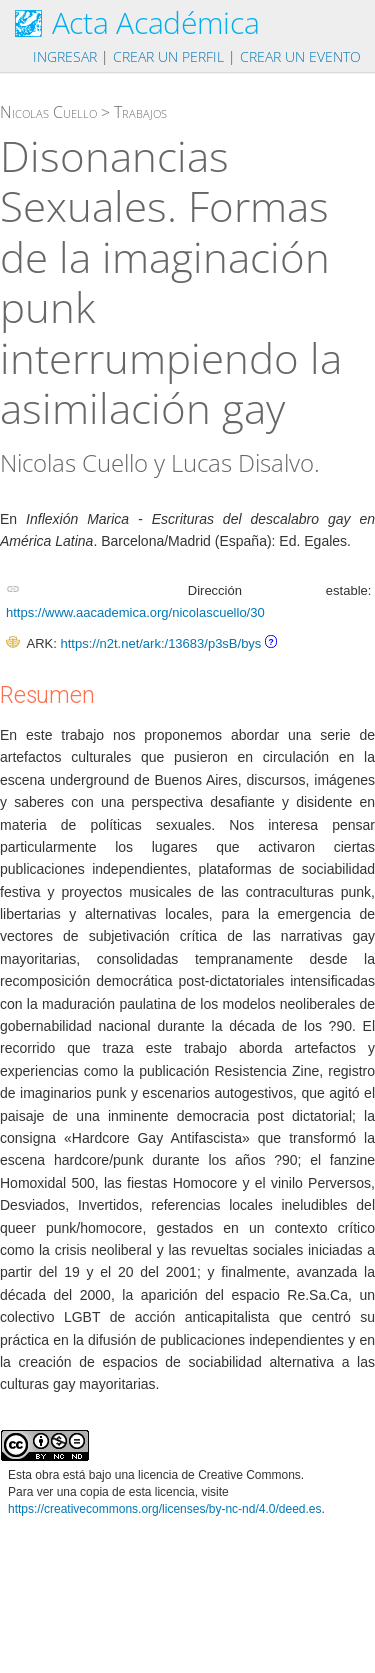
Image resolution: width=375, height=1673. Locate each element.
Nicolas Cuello (48, 112)
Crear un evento (300, 56)
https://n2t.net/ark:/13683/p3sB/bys (160, 643)
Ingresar (65, 56)
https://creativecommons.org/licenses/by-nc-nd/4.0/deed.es (165, 1509)
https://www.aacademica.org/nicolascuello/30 (135, 612)
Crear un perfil (168, 56)
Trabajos (140, 112)
